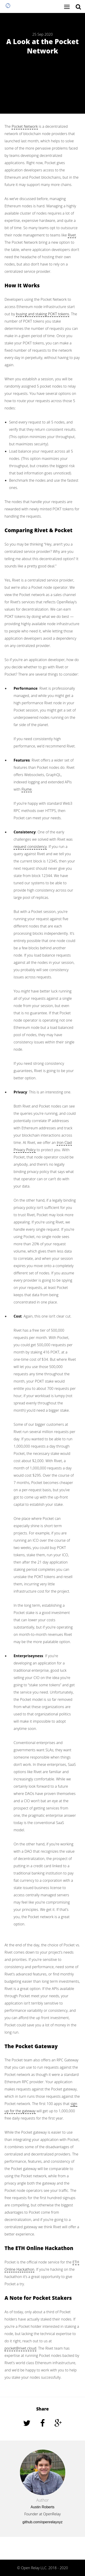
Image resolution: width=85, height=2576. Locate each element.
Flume (27, 789)
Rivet (72, 235)
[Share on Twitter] (27, 2429)
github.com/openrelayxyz (42, 2522)
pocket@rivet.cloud (20, 2348)
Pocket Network (25, 126)
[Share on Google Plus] (58, 2429)
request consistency (30, 846)
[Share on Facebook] (43, 2429)
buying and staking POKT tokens (42, 313)
